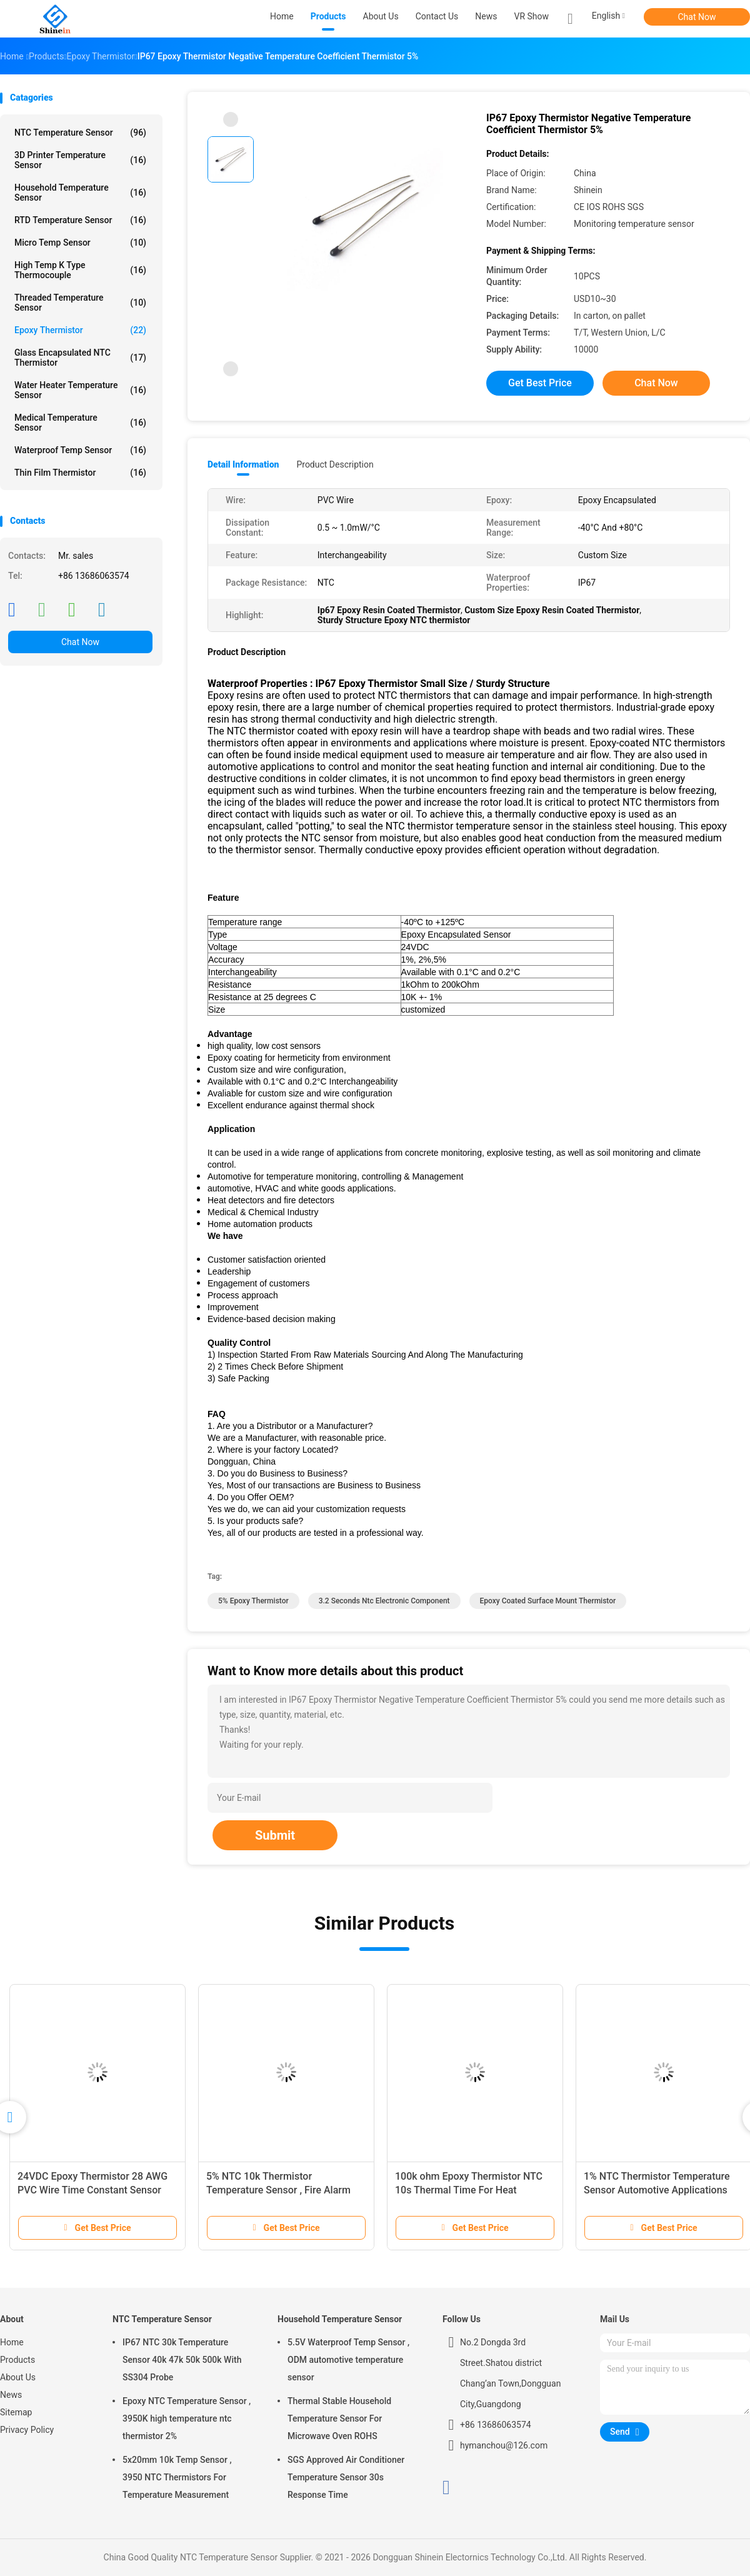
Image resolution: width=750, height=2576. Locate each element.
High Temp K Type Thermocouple (80, 270)
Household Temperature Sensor (80, 193)
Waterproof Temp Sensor (80, 450)
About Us (18, 2377)
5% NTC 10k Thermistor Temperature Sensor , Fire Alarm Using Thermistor (278, 2190)
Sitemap (16, 2412)
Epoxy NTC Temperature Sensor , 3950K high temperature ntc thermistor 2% (186, 2418)
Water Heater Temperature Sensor (80, 390)
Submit (275, 1835)
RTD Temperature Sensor (80, 220)
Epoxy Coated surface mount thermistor (548, 1600)
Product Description (334, 464)
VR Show (531, 16)
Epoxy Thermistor (80, 330)
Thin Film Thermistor (80, 472)
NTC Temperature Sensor (80, 132)
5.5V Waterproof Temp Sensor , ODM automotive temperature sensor (348, 2359)
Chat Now (697, 17)
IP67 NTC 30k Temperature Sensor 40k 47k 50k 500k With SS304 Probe (181, 2359)
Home (12, 2342)
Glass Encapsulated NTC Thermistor (80, 358)
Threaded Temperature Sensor (80, 303)
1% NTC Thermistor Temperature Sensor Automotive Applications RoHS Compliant (657, 2190)
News (11, 2395)
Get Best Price (540, 383)
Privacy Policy (27, 2430)
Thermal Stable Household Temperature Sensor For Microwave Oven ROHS (339, 2418)
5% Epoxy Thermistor (253, 1600)
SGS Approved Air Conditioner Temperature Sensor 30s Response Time (346, 2477)
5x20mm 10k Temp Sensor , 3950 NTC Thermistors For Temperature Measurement (177, 2477)
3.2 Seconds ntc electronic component (384, 1600)
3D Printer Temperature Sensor (80, 160)
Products (17, 2360)
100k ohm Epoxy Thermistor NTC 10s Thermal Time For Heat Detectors (468, 2190)
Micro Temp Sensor (80, 242)
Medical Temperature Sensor (80, 423)
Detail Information (243, 464)
